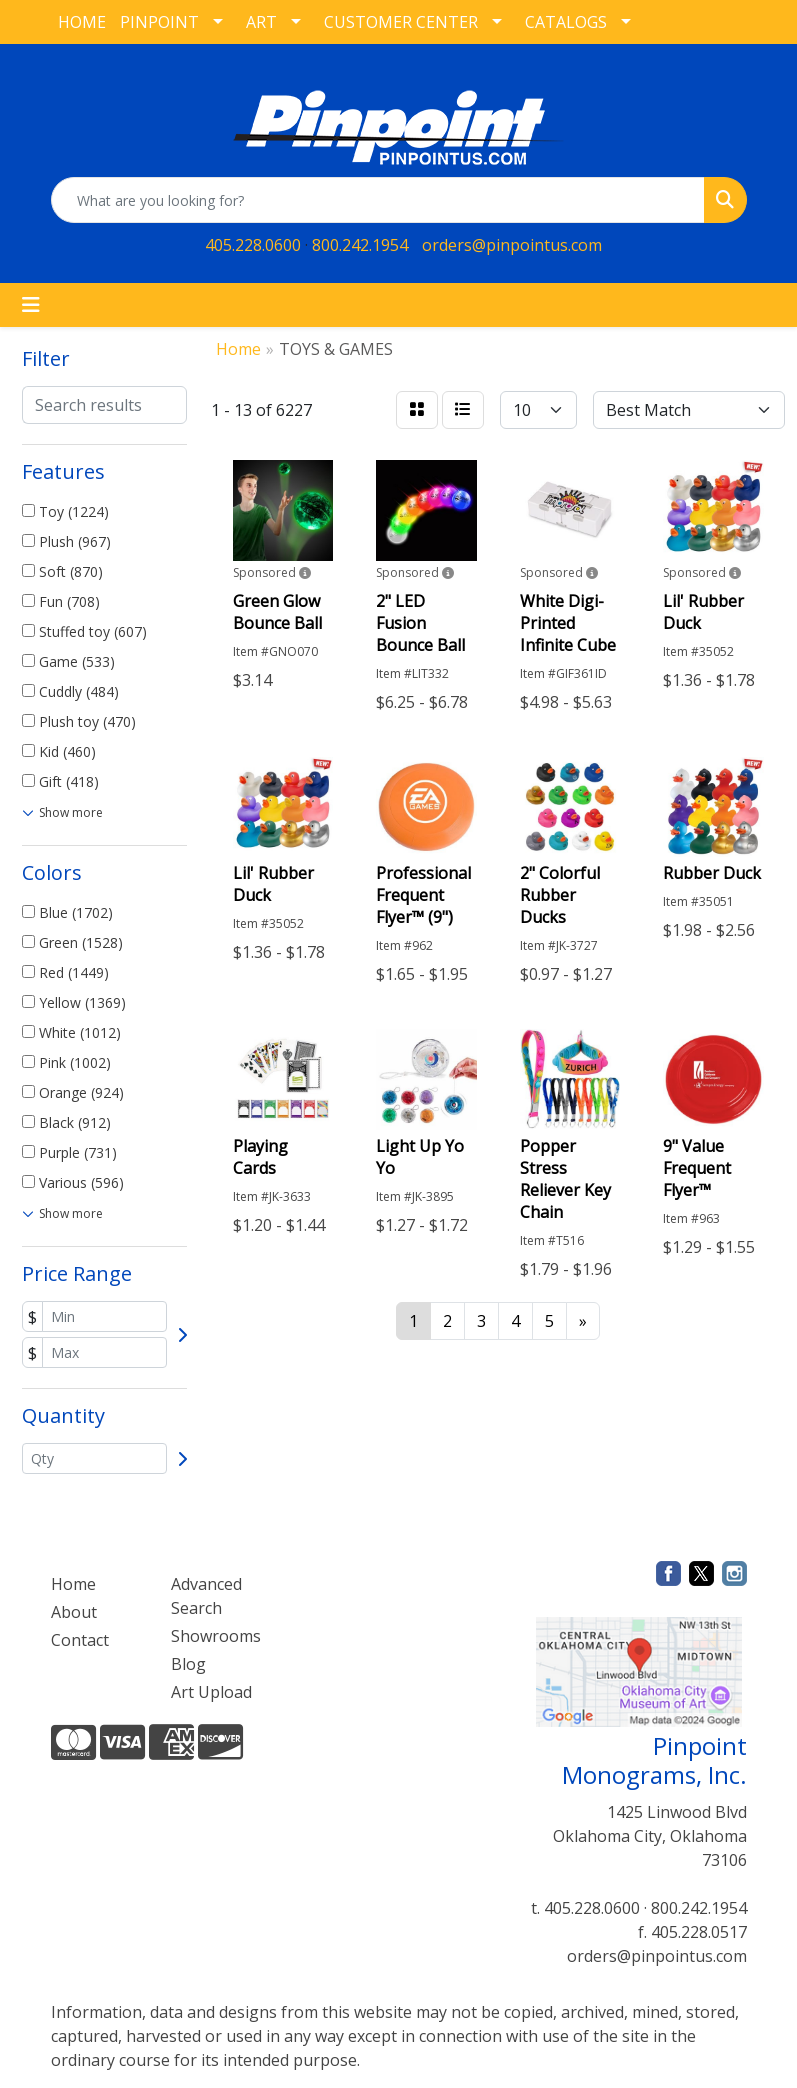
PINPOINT (159, 22)
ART (261, 22)
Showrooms (216, 1636)
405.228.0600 (253, 245)
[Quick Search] (378, 200)
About (74, 1612)
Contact (80, 1640)
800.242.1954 (360, 245)
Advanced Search (206, 1596)
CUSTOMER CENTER (401, 22)
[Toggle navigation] (31, 305)
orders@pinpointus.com (512, 245)
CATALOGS (566, 22)
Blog (188, 1664)
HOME (82, 22)
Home (73, 1584)
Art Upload (211, 1692)
